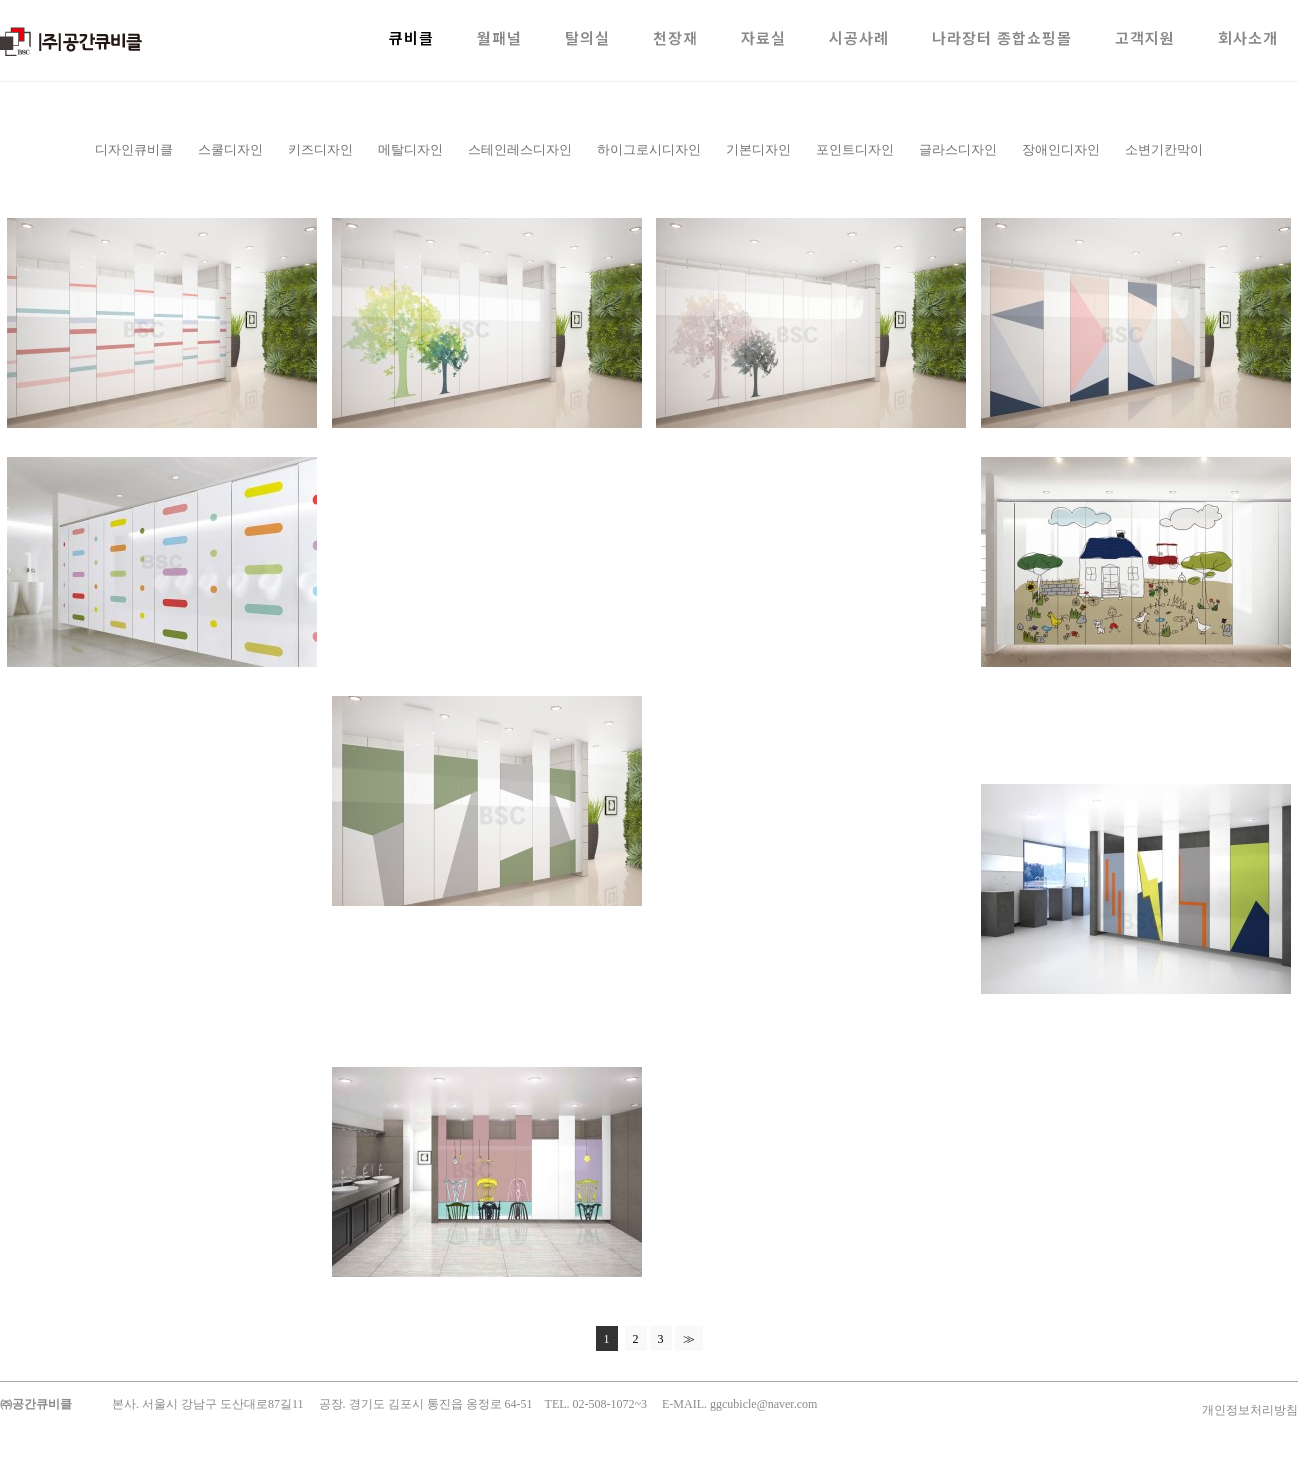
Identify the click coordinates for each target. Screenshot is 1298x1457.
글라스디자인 (958, 149)
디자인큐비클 (134, 149)
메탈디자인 (410, 149)
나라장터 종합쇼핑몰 (1002, 37)
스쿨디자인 (230, 149)
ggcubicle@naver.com (763, 1404)
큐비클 (411, 37)
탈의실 (587, 37)
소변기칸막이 (1164, 149)
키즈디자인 (320, 149)
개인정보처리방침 (1250, 1410)
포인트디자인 (855, 149)
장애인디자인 (1061, 149)
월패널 (499, 37)
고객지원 (1145, 37)
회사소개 (1248, 37)
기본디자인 (758, 149)
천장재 (675, 37)
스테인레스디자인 (520, 149)
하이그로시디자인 (649, 149)
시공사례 (859, 37)
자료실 (763, 37)
